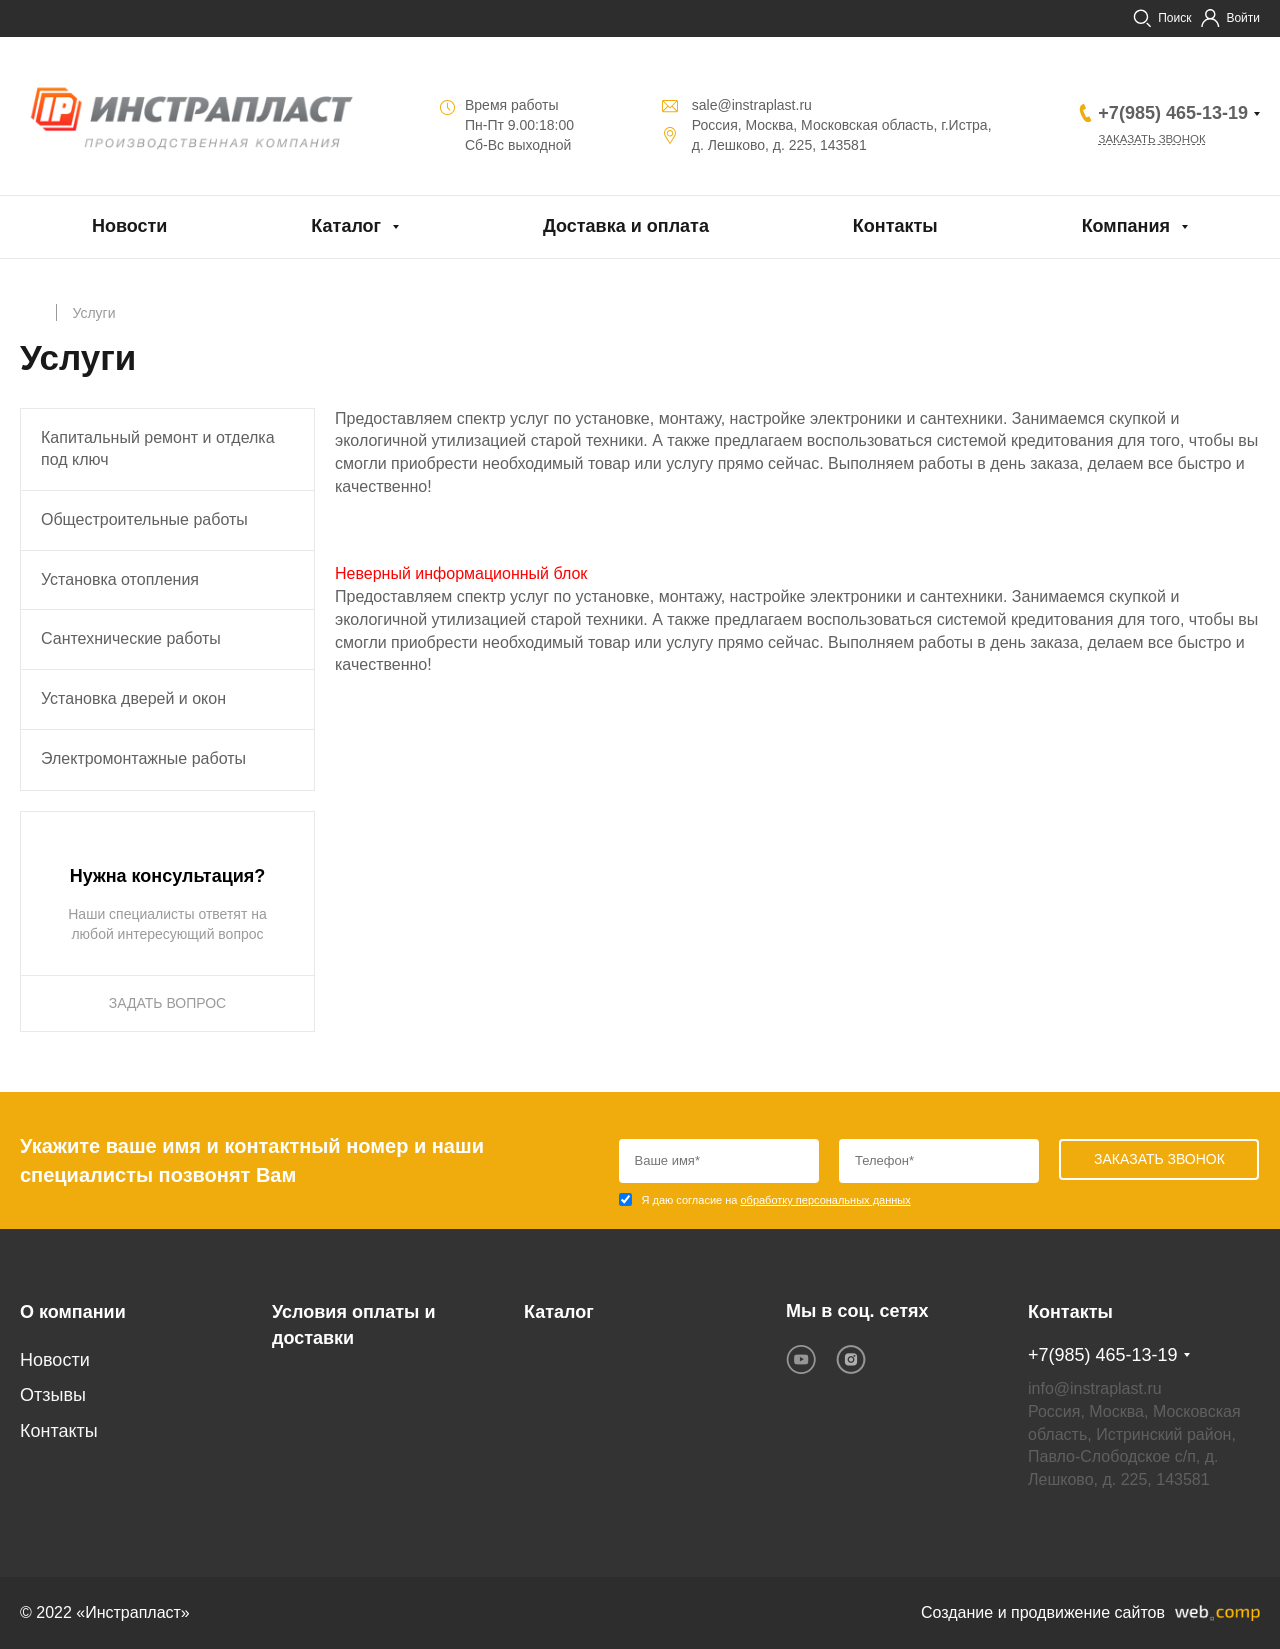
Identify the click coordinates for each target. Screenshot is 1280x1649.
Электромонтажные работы (143, 758)
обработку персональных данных (825, 1200)
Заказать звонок (1155, 140)
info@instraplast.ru (1095, 1388)
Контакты (895, 226)
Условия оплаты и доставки (353, 1325)
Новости (129, 226)
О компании (73, 1312)
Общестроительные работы (144, 519)
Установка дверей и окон (133, 698)
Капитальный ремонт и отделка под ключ (158, 449)
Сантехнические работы (131, 638)
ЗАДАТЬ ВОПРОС (167, 1003)
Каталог (346, 226)
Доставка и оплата (626, 226)
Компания (1126, 226)
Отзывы (53, 1395)
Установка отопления (120, 579)
